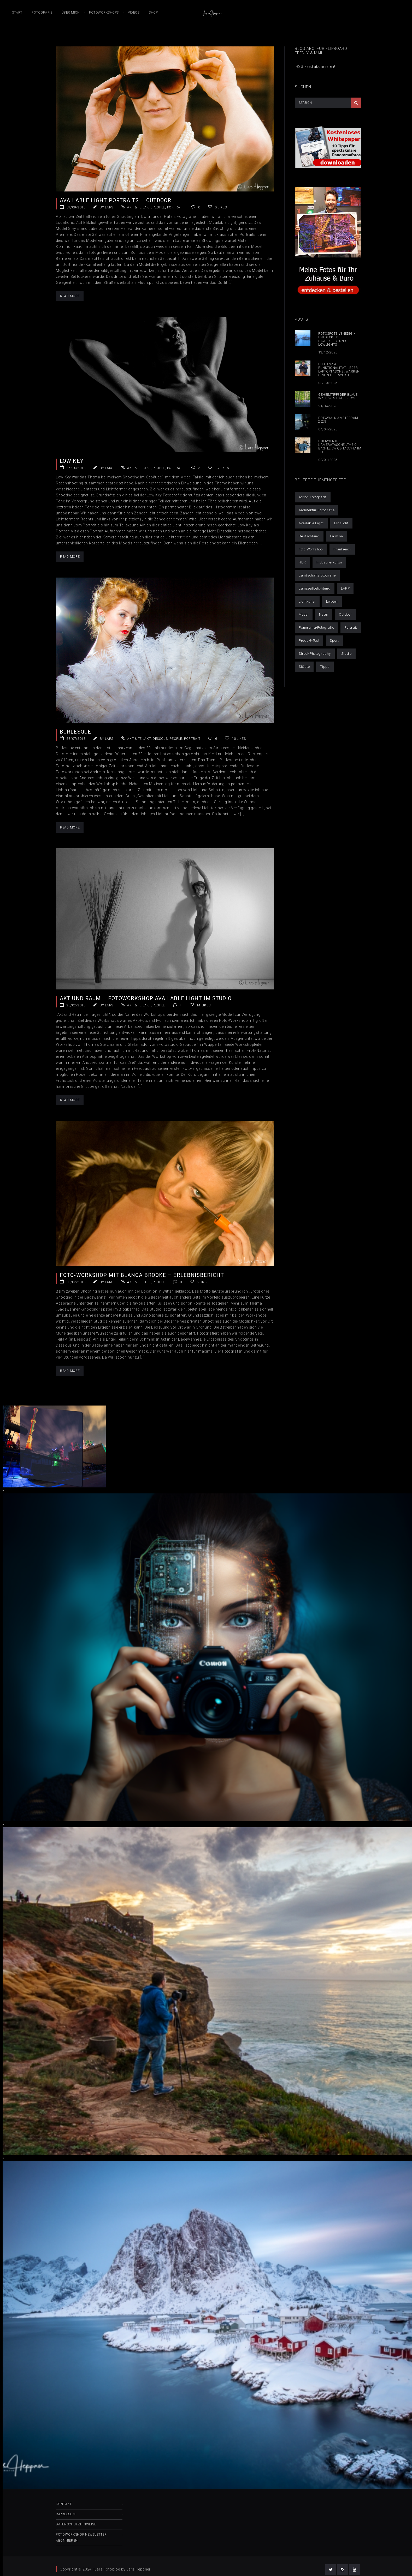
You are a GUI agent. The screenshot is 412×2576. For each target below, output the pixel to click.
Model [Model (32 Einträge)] (304, 614)
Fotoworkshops (104, 12)
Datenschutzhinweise (76, 2524)
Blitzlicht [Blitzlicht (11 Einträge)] (341, 523)
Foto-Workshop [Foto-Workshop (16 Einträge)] (311, 549)
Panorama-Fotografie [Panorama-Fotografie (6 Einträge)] (316, 627)
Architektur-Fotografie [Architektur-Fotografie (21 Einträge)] (316, 510)
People (159, 207)
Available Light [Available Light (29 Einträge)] (311, 523)
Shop (153, 12)
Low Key (72, 461)
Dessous (160, 739)
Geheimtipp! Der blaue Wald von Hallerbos (338, 396)
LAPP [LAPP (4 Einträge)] (345, 588)
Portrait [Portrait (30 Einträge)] (350, 627)
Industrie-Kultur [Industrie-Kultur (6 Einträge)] (329, 562)
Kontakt (64, 2504)
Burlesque (75, 732)
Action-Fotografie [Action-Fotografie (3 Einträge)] (313, 497)
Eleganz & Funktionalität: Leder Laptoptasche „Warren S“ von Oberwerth (339, 369)
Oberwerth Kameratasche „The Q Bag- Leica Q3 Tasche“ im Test (339, 446)
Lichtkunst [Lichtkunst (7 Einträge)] (307, 601)
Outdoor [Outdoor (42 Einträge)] (345, 614)
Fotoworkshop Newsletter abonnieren (81, 2537)
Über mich (71, 12)
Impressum (65, 2514)
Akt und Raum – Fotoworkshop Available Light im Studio (146, 998)
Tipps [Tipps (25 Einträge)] (325, 667)
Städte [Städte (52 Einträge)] (304, 667)
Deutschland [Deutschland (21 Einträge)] (309, 536)
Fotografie (42, 12)
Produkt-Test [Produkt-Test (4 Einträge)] (309, 641)
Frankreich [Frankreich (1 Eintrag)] (342, 549)
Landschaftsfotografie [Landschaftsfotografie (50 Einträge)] (317, 575)
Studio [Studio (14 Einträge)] (346, 654)
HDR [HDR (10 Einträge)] (302, 562)
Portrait (175, 207)
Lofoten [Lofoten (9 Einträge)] (332, 601)
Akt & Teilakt (139, 207)
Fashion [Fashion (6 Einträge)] (336, 536)
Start (17, 12)
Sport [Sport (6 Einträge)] (334, 641)
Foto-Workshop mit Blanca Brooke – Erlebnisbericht (142, 1275)
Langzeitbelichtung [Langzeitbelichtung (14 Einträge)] (315, 588)
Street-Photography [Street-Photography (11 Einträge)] (315, 654)
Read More (70, 296)
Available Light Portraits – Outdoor (116, 200)
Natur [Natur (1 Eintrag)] (324, 614)
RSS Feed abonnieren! (315, 66)
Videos (133, 12)
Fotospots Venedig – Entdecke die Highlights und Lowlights (337, 339)
